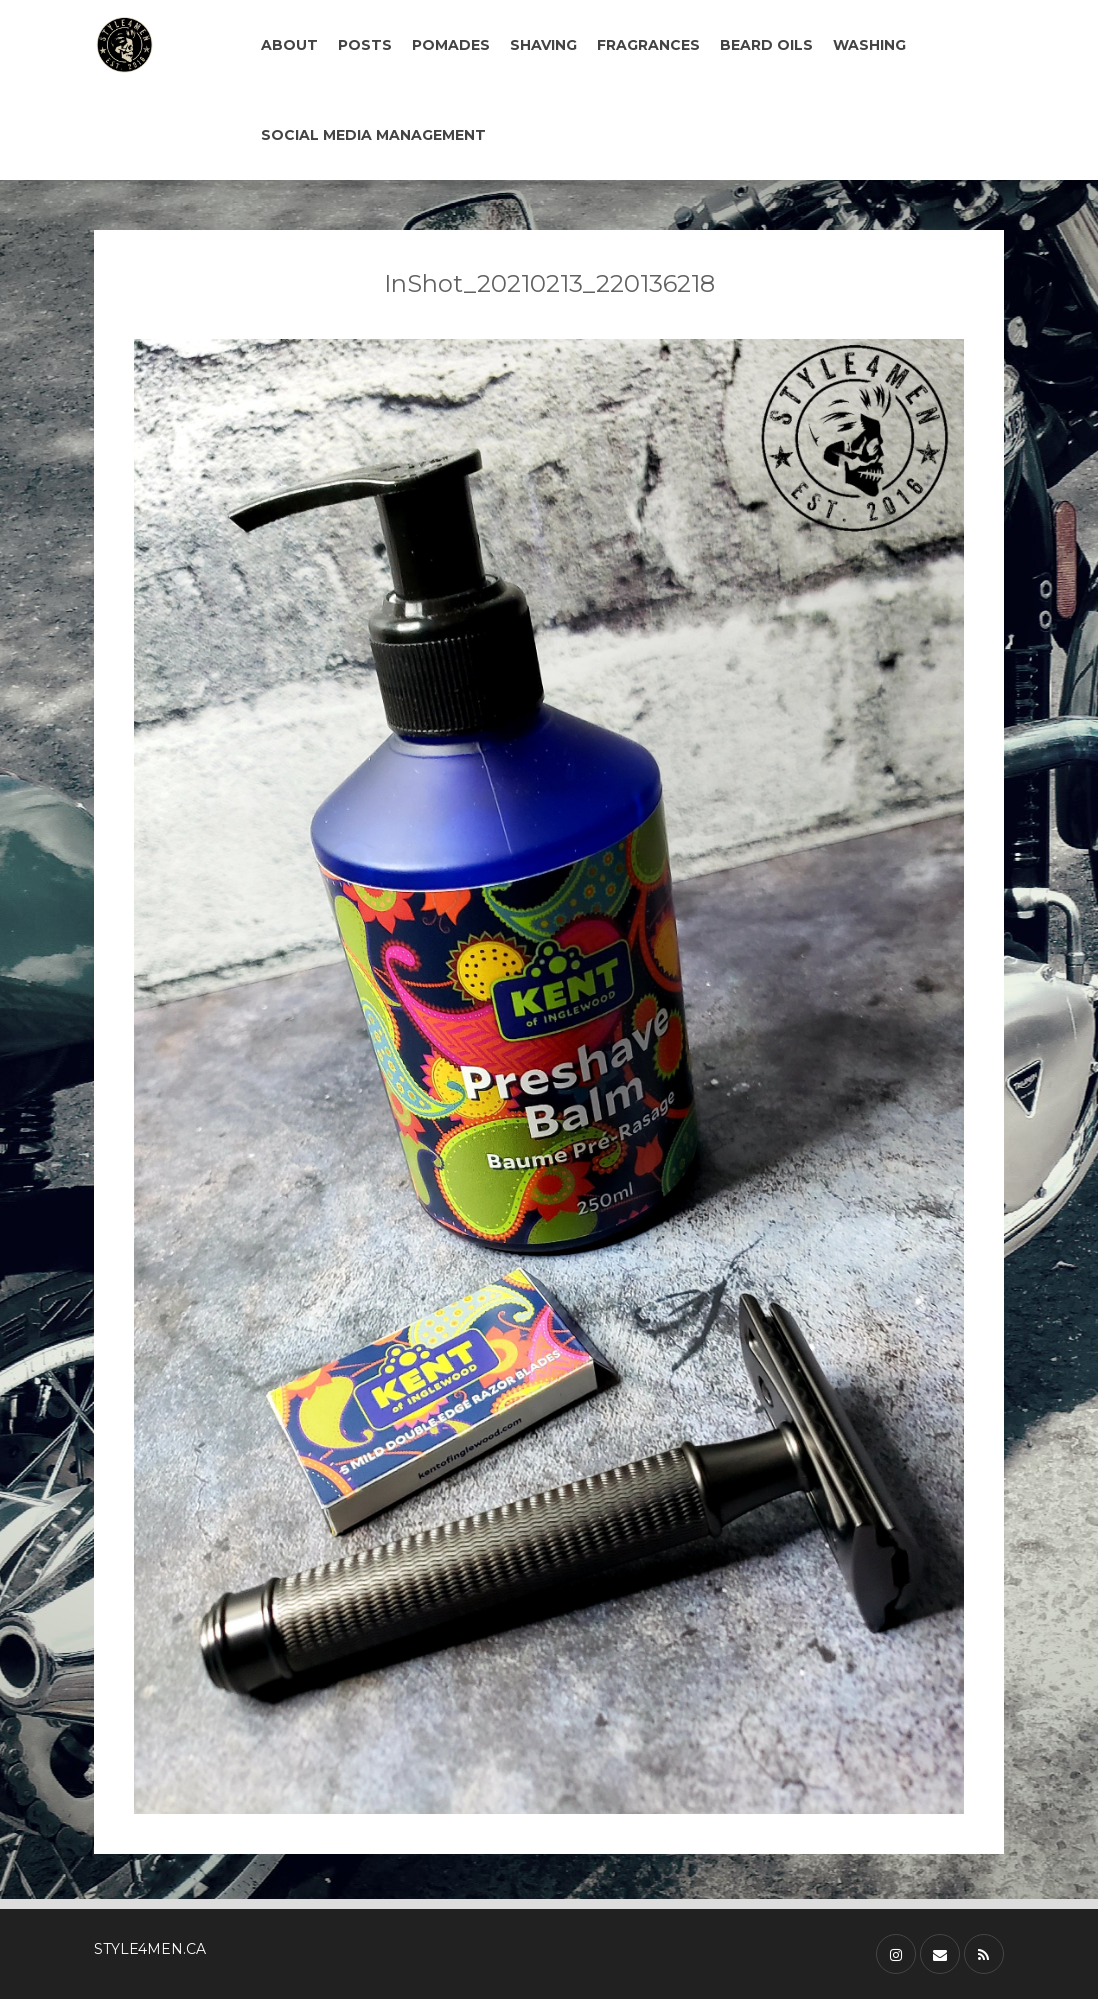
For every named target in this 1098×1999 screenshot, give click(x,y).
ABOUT (289, 45)
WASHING (869, 45)
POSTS (365, 45)
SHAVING (543, 45)
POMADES (451, 45)
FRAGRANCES (648, 45)
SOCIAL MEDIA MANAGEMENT (373, 135)
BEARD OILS (766, 45)
